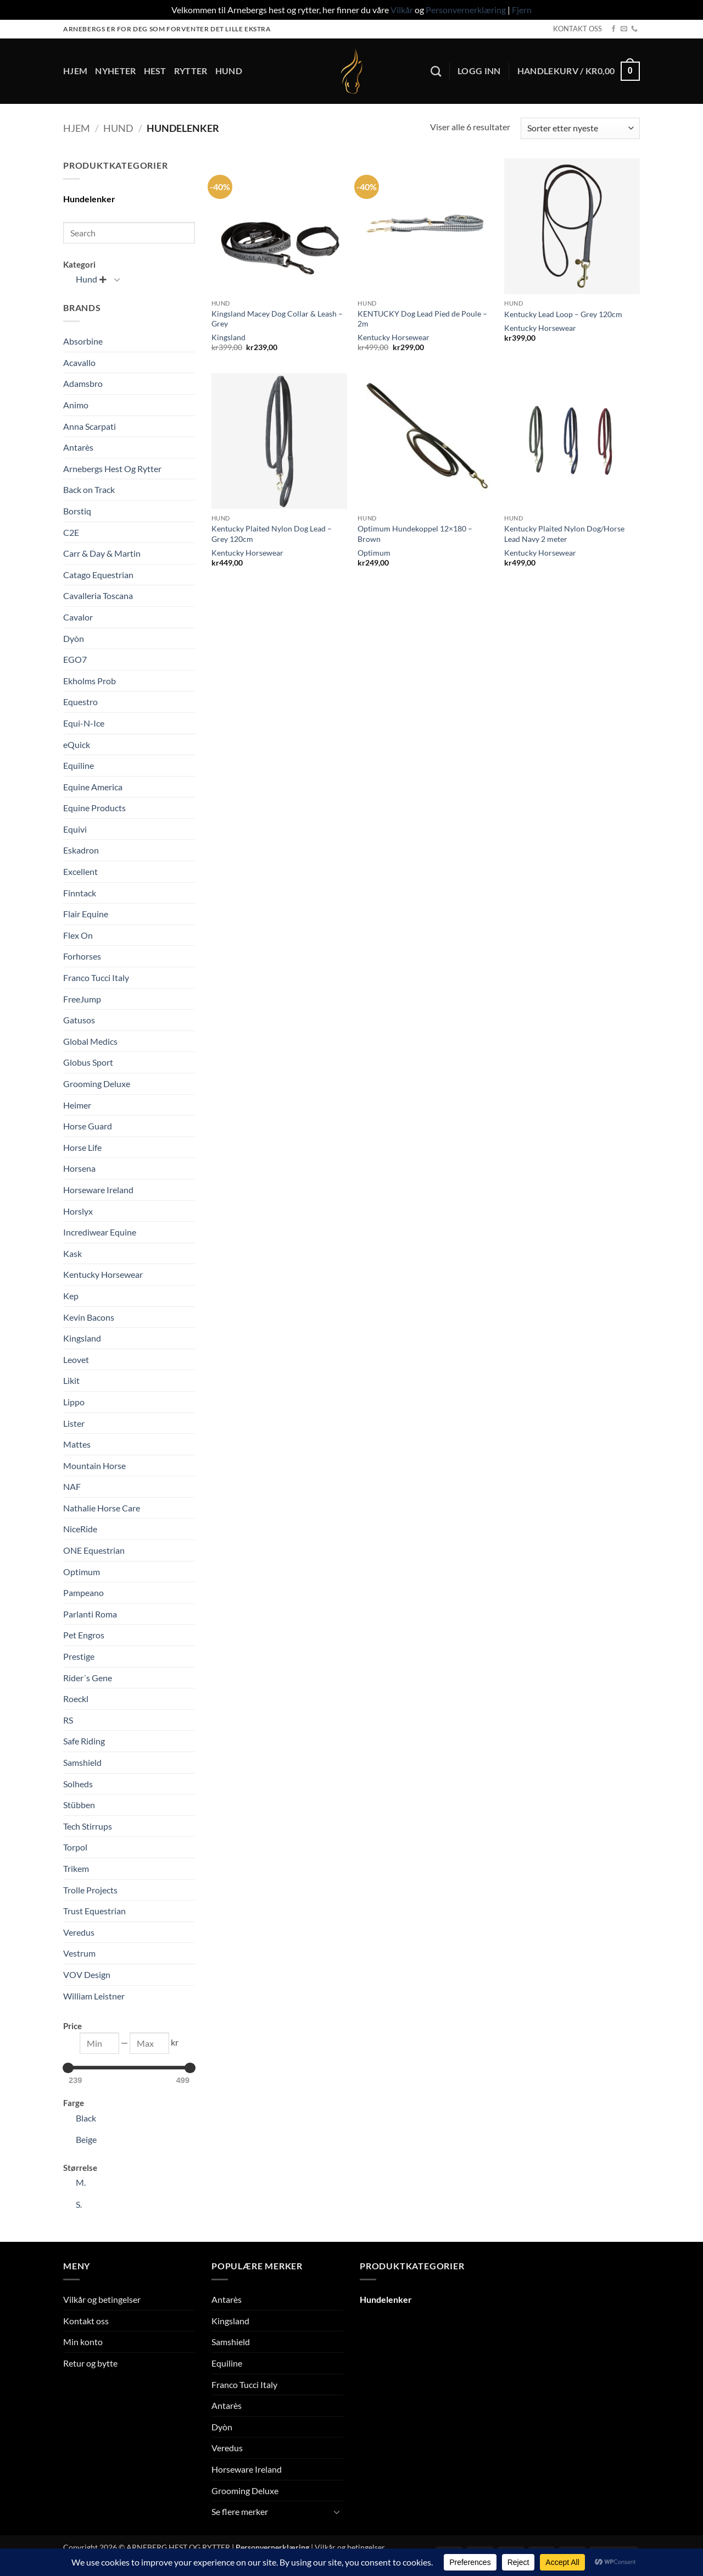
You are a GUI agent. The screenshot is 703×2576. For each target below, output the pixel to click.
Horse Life (82, 1147)
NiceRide (80, 1529)
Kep (71, 1295)
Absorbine (83, 341)
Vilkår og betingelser (102, 2299)
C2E (71, 532)
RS (68, 1720)
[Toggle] (117, 279)
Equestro (80, 701)
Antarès (78, 447)
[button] (479, 71)
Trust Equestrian (94, 1910)
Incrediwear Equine (99, 1232)
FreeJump (82, 999)
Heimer (77, 1105)
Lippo (74, 1402)
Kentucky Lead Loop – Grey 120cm (563, 314)
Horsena (79, 1168)
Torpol (75, 1847)
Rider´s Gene (87, 1677)
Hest (155, 70)
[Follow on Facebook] (613, 29)
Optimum (81, 1571)
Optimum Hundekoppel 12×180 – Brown (415, 534)
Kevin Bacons (88, 1317)
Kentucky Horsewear (103, 1274)
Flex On (78, 935)
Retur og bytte (90, 2363)
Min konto (83, 2341)
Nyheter (115, 70)
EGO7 (75, 659)
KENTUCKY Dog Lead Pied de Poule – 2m (422, 319)
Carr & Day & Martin (102, 553)
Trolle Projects (90, 1890)
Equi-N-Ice (83, 723)
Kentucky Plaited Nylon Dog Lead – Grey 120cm (271, 534)
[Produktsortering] (580, 128)
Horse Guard (87, 1126)
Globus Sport (88, 1062)
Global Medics (90, 1041)
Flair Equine (85, 913)
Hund (228, 70)
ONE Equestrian (94, 1550)
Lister (74, 1423)
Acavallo (79, 362)
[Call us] (634, 29)
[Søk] (436, 71)
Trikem (76, 1868)
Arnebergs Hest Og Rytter (112, 468)
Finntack (79, 893)
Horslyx (78, 1211)
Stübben (79, 1804)
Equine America (92, 787)
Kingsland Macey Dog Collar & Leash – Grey (277, 319)
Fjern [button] (522, 9)
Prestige (78, 1656)
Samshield (82, 1762)
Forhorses (82, 956)
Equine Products (94, 807)
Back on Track (89, 489)
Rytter (191, 70)
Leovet (76, 1359)
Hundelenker (89, 198)
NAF (72, 1486)
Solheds (78, 1784)
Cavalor (78, 617)
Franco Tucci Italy (96, 977)
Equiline (78, 765)
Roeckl (75, 1698)
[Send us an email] (624, 29)
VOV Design (86, 1974)
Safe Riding (84, 1741)
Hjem (75, 70)
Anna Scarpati (89, 426)
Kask (72, 1253)
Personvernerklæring (466, 9)
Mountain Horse (94, 1465)
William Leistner (94, 1996)
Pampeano (83, 1592)
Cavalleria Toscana (98, 595)
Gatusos (79, 1020)
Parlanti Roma (90, 1614)
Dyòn (73, 638)
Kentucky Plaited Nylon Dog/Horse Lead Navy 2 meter (564, 534)
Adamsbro (83, 383)
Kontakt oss (86, 2320)
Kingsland (82, 1338)
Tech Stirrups (87, 1826)
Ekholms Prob (89, 680)
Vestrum (79, 1953)
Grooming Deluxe (96, 1083)
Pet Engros (83, 1635)
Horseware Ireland (98, 1189)
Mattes (77, 1444)
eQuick (76, 744)
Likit (71, 1380)
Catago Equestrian (98, 574)
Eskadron (81, 850)
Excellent (80, 871)
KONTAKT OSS (577, 28)
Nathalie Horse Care (101, 1508)
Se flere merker (239, 2511)
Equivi (75, 829)
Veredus (78, 1932)
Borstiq (77, 511)
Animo (75, 405)
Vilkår (401, 9)
